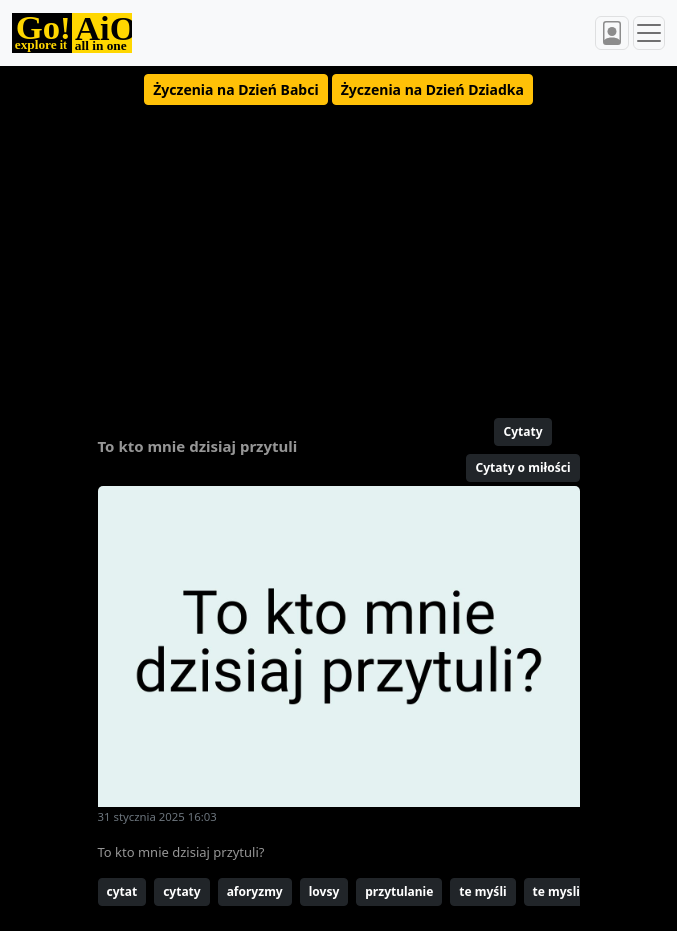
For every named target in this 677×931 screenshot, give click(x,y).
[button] (235, 89)
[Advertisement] (339, 253)
